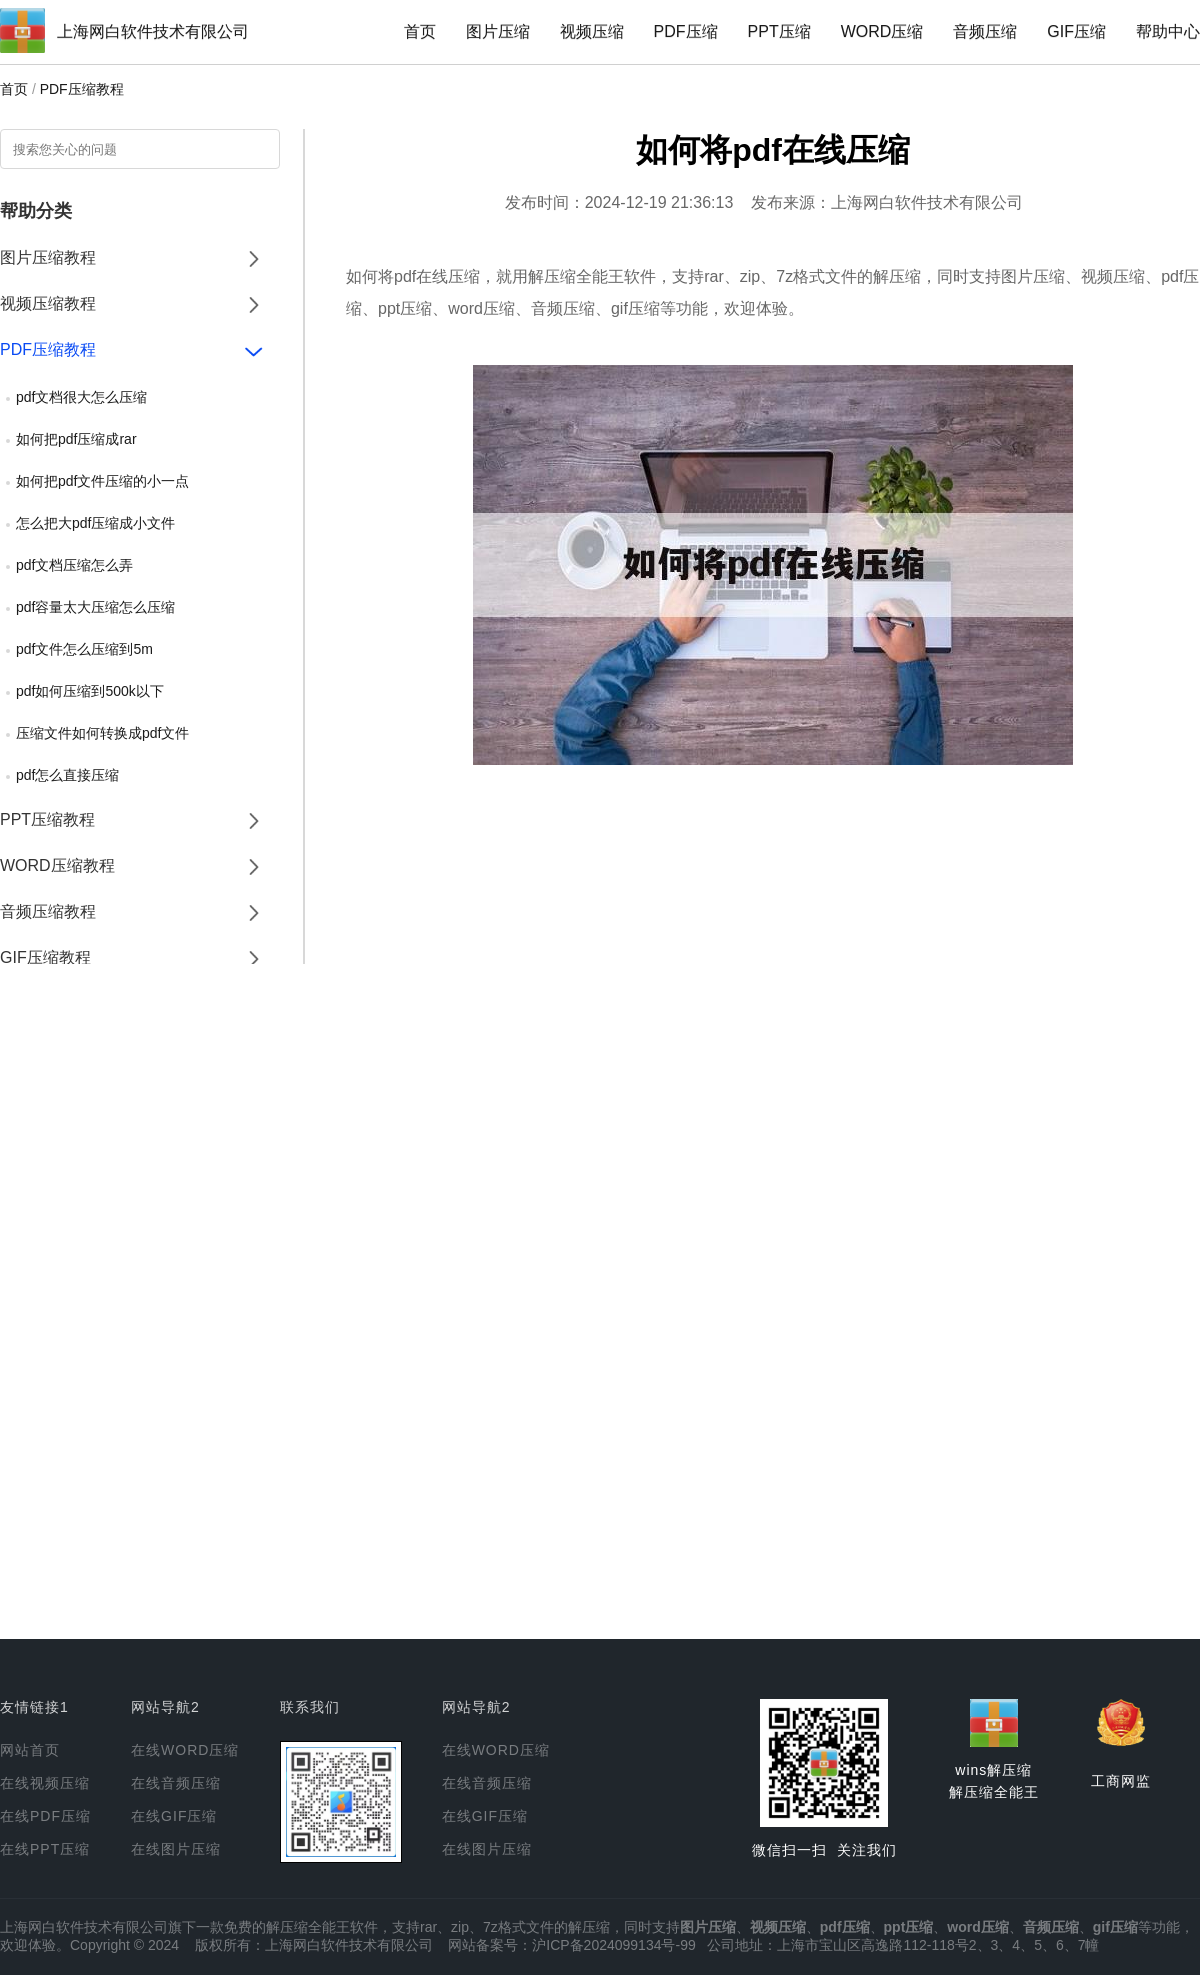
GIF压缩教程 (45, 957)
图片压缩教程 (48, 257)
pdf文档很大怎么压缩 (81, 397)
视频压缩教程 (48, 303)
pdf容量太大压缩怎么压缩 (95, 607)
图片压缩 (498, 31)
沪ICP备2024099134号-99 (613, 1945)
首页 (420, 31)
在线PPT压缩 (45, 1849)
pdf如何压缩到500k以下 (90, 691)
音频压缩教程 (48, 911)
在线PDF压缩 (45, 1816)
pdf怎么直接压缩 (67, 775)
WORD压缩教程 (57, 865)
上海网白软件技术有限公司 (153, 31)
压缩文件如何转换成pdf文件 (102, 733)
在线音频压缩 (176, 1783)
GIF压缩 (1076, 31)
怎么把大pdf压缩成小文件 (95, 523)
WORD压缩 (882, 31)
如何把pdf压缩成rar (76, 439)
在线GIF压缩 (174, 1816)
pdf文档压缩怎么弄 (74, 565)
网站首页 (30, 1750)
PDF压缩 (686, 31)
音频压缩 (985, 31)
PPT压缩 (779, 31)
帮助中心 (1168, 31)
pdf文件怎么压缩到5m (84, 649)
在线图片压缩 (176, 1849)
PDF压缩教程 (82, 89)
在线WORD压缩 (185, 1750)
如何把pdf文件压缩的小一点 (102, 481)
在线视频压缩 (45, 1783)
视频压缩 (592, 31)
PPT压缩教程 (47, 819)
